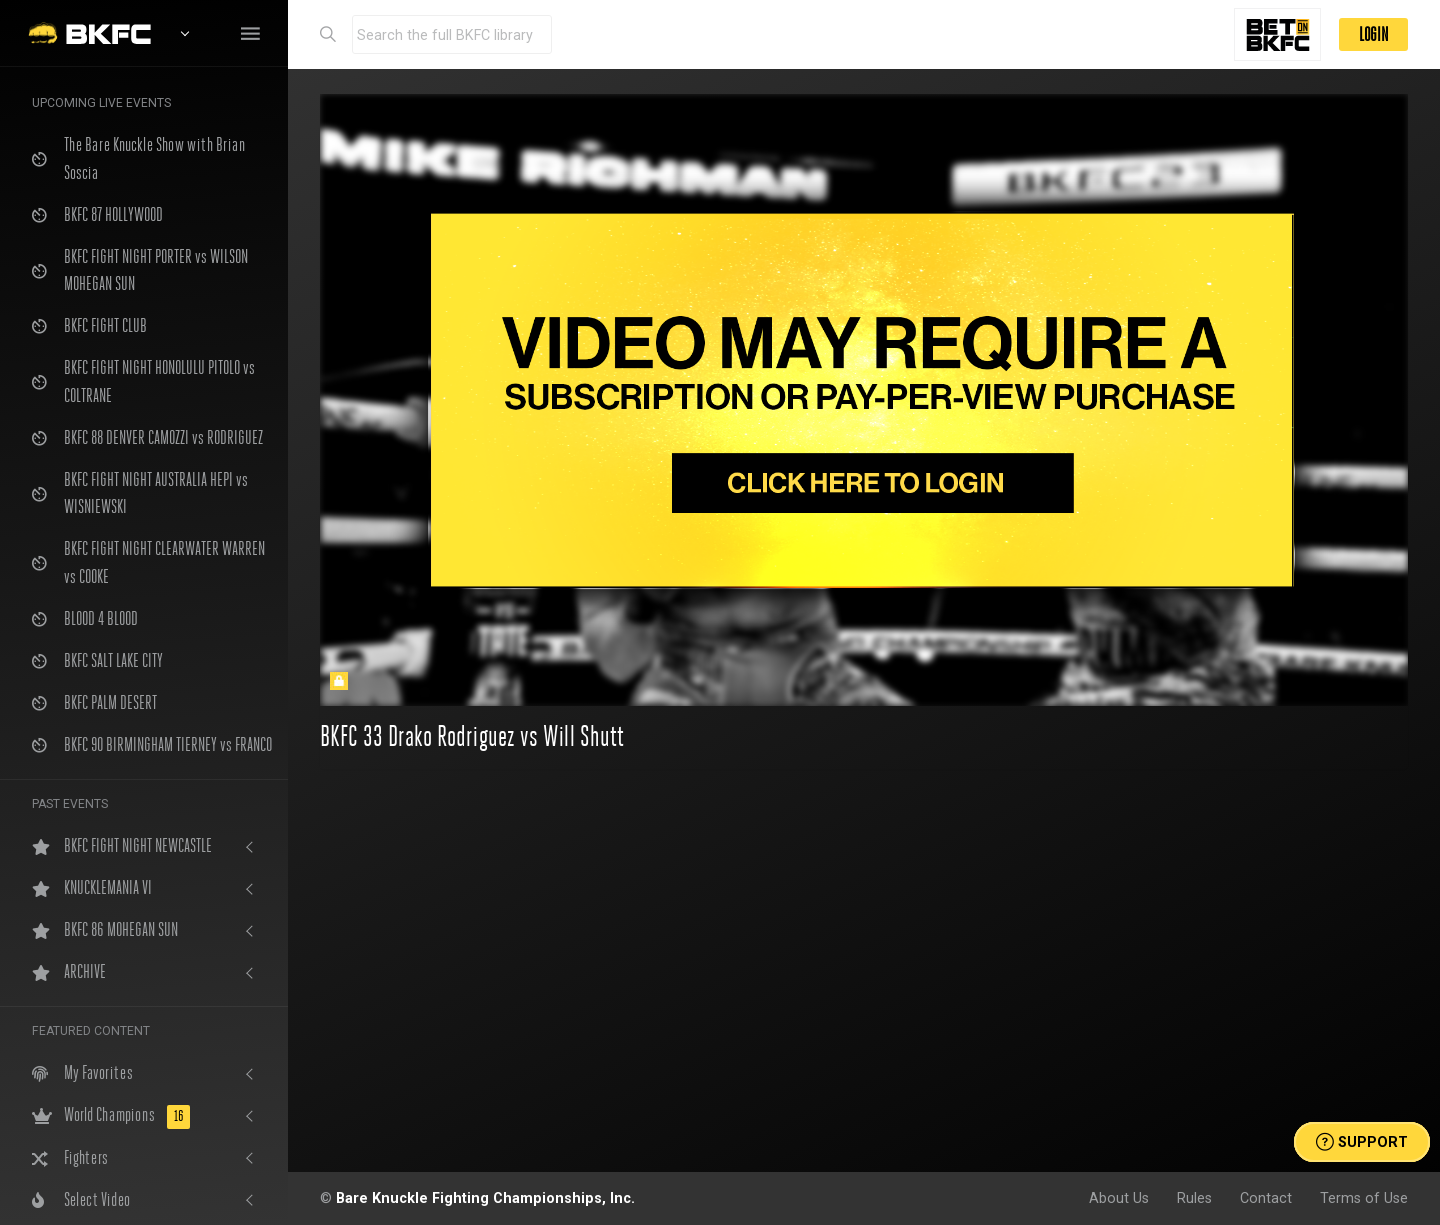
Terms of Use (1364, 1198)
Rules (1194, 1198)
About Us (1119, 1198)
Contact (1266, 1198)
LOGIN (1373, 34)
